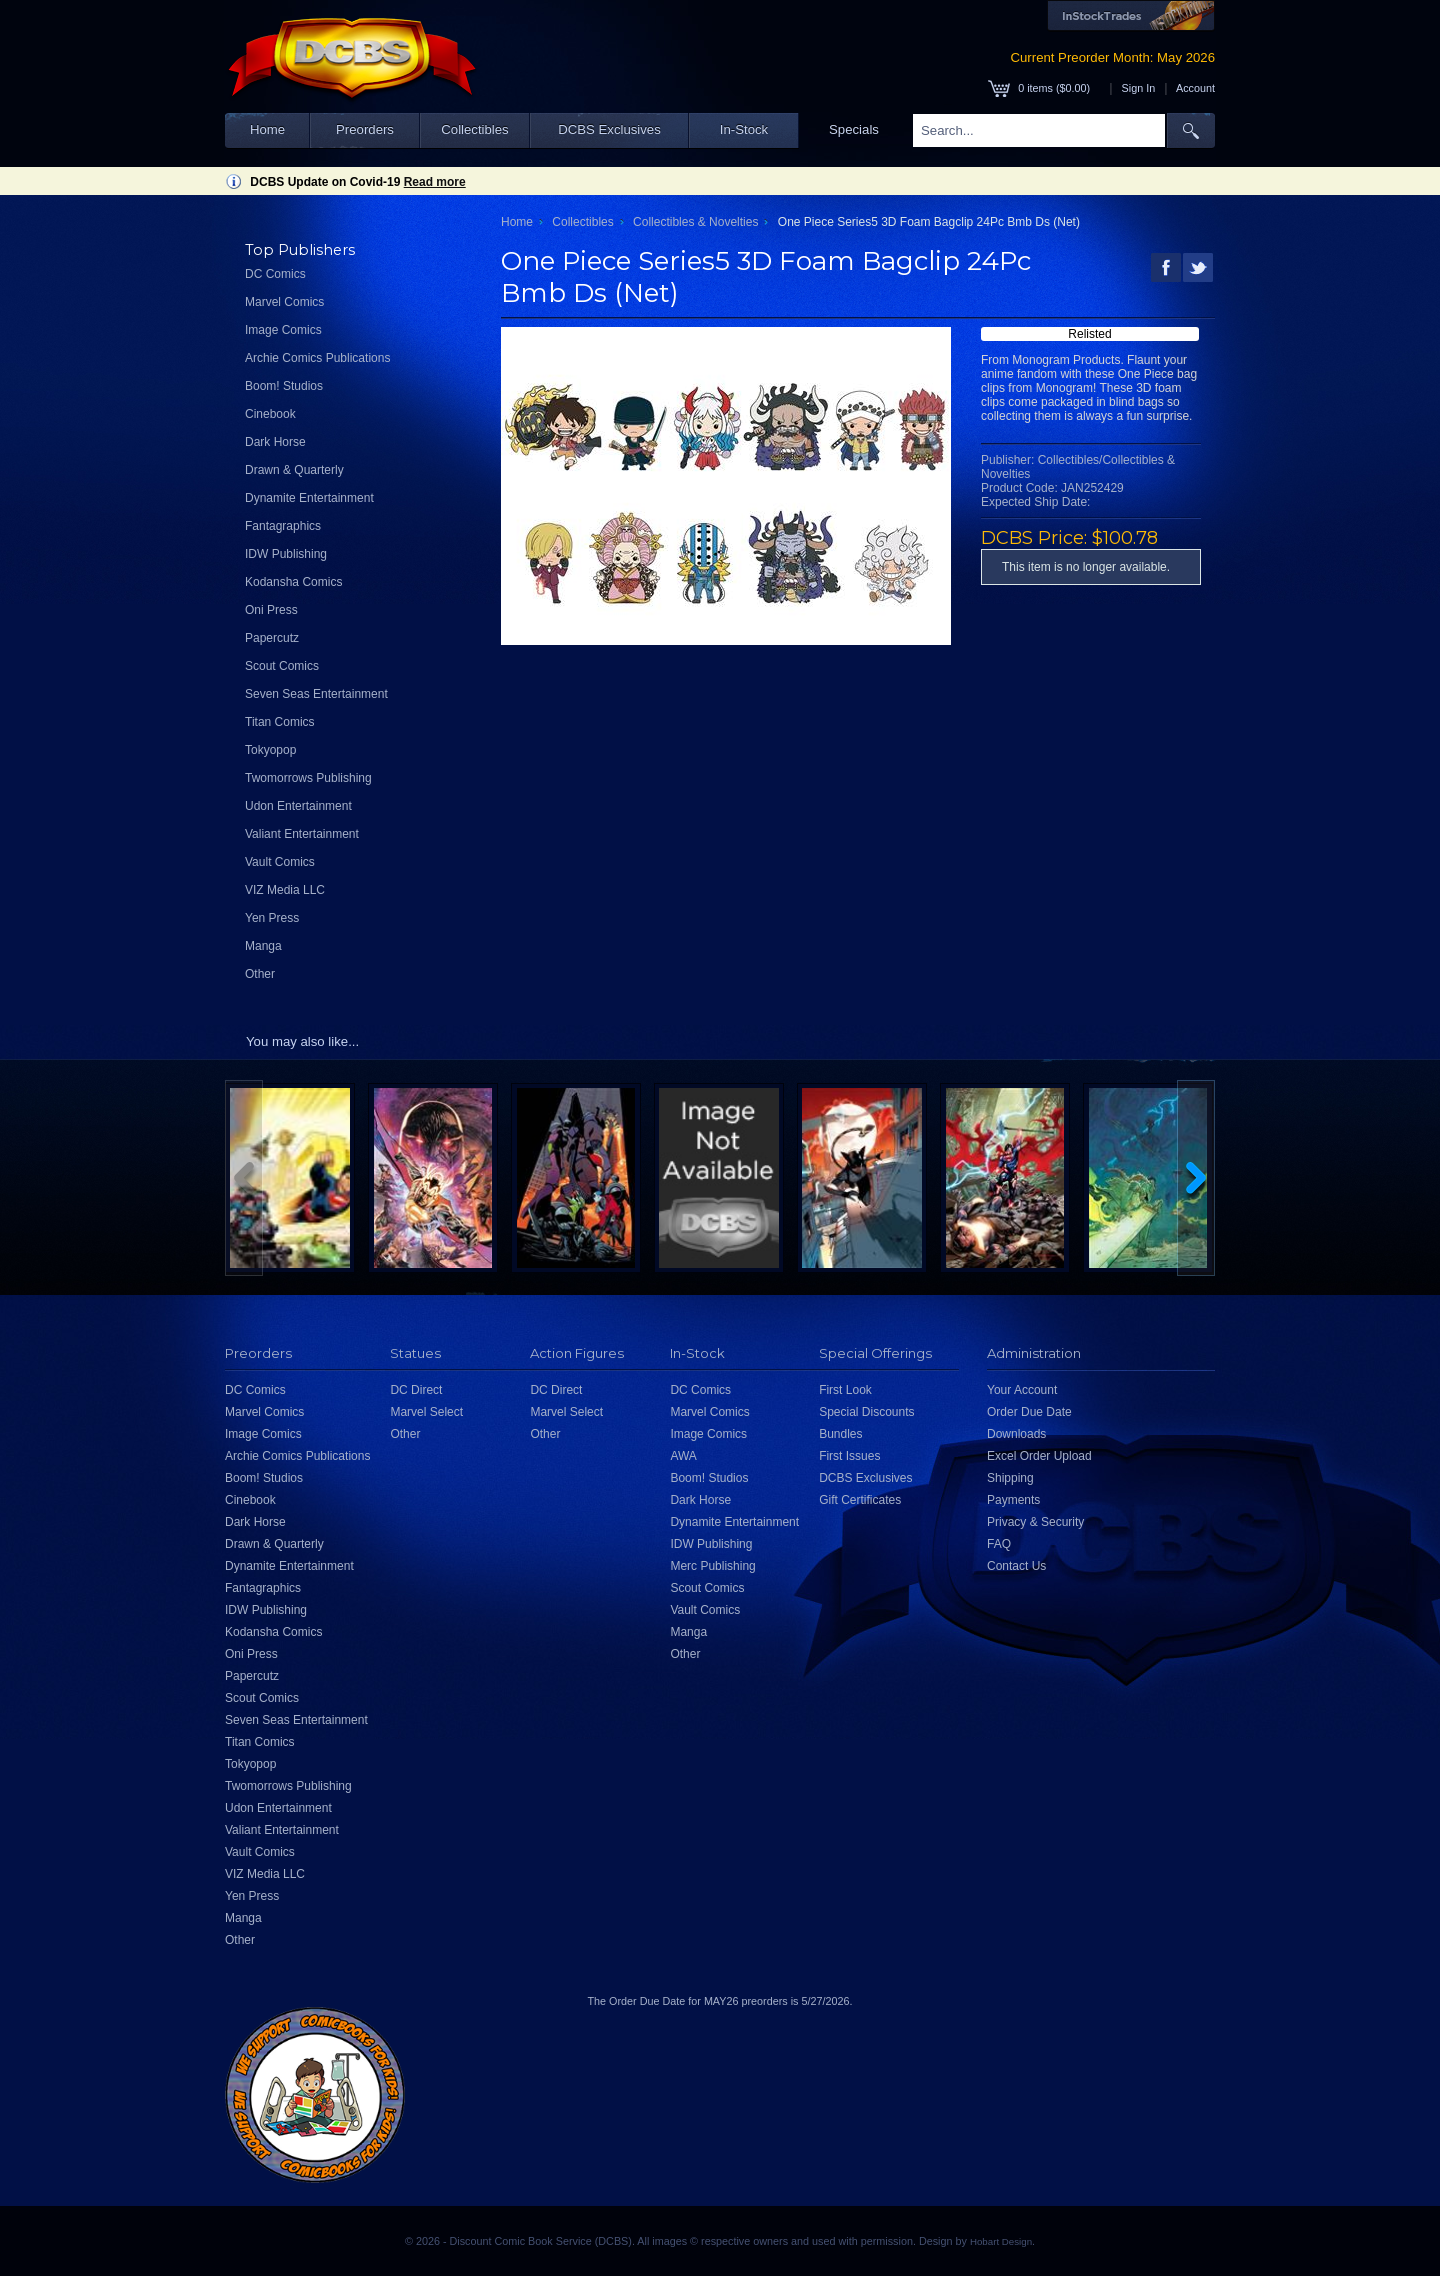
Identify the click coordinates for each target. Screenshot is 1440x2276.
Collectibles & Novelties (695, 222)
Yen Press (272, 918)
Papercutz (272, 638)
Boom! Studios (284, 386)
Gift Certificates (860, 1500)
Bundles (840, 1434)
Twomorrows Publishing (308, 778)
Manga (263, 946)
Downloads (1016, 1434)
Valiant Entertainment (302, 834)
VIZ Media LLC (285, 890)
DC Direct (416, 1390)
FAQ (999, 1544)
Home (267, 129)
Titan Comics (280, 722)
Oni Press (271, 610)
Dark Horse (275, 442)
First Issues (849, 1456)
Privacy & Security (1035, 1522)
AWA (683, 1456)
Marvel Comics (284, 302)
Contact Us (1016, 1566)
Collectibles (474, 129)
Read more (435, 182)
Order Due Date (1029, 1412)
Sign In (1139, 88)
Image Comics (283, 330)
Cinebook (270, 414)
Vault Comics (280, 862)
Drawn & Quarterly (294, 470)
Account (1195, 88)
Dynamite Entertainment (309, 498)
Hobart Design (1001, 2241)
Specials (854, 129)
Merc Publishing (712, 1566)
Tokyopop (270, 750)
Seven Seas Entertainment (316, 694)
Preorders (365, 129)
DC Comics (275, 274)
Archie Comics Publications (317, 358)
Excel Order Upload (1039, 1456)
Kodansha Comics (293, 582)
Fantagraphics (283, 526)
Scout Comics (282, 666)
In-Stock (744, 129)
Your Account (1022, 1390)
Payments (1013, 1500)
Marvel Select (426, 1412)
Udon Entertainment (298, 806)
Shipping (1010, 1478)
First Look (845, 1390)
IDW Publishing (286, 554)
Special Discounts (866, 1412)
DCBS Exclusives (609, 129)
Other (260, 974)
